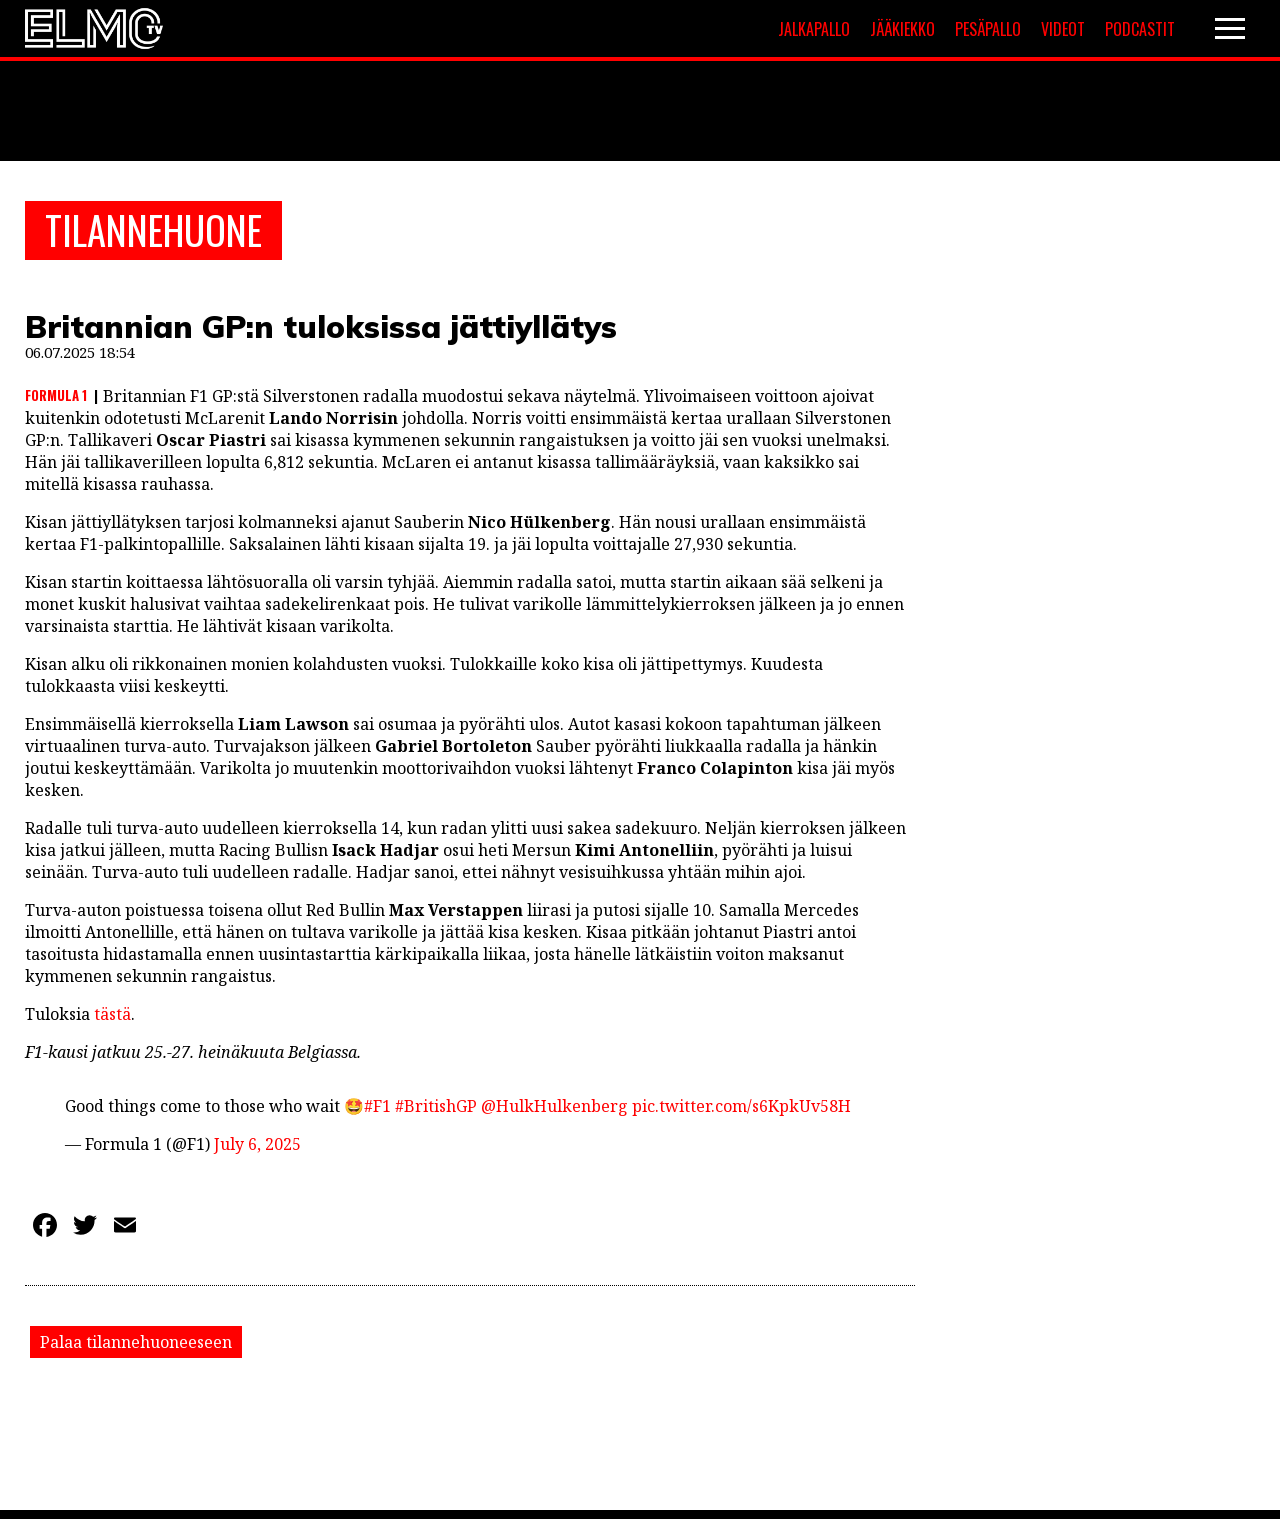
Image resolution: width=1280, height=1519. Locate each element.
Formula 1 (56, 398)
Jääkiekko (902, 29)
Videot (1063, 29)
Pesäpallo (988, 29)
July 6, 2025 (257, 1147)
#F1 (377, 1109)
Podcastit (1140, 29)
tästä (112, 1017)
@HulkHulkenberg (554, 1109)
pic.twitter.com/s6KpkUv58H (741, 1109)
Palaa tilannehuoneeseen (136, 1345)
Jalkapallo (814, 29)
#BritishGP (436, 1109)
